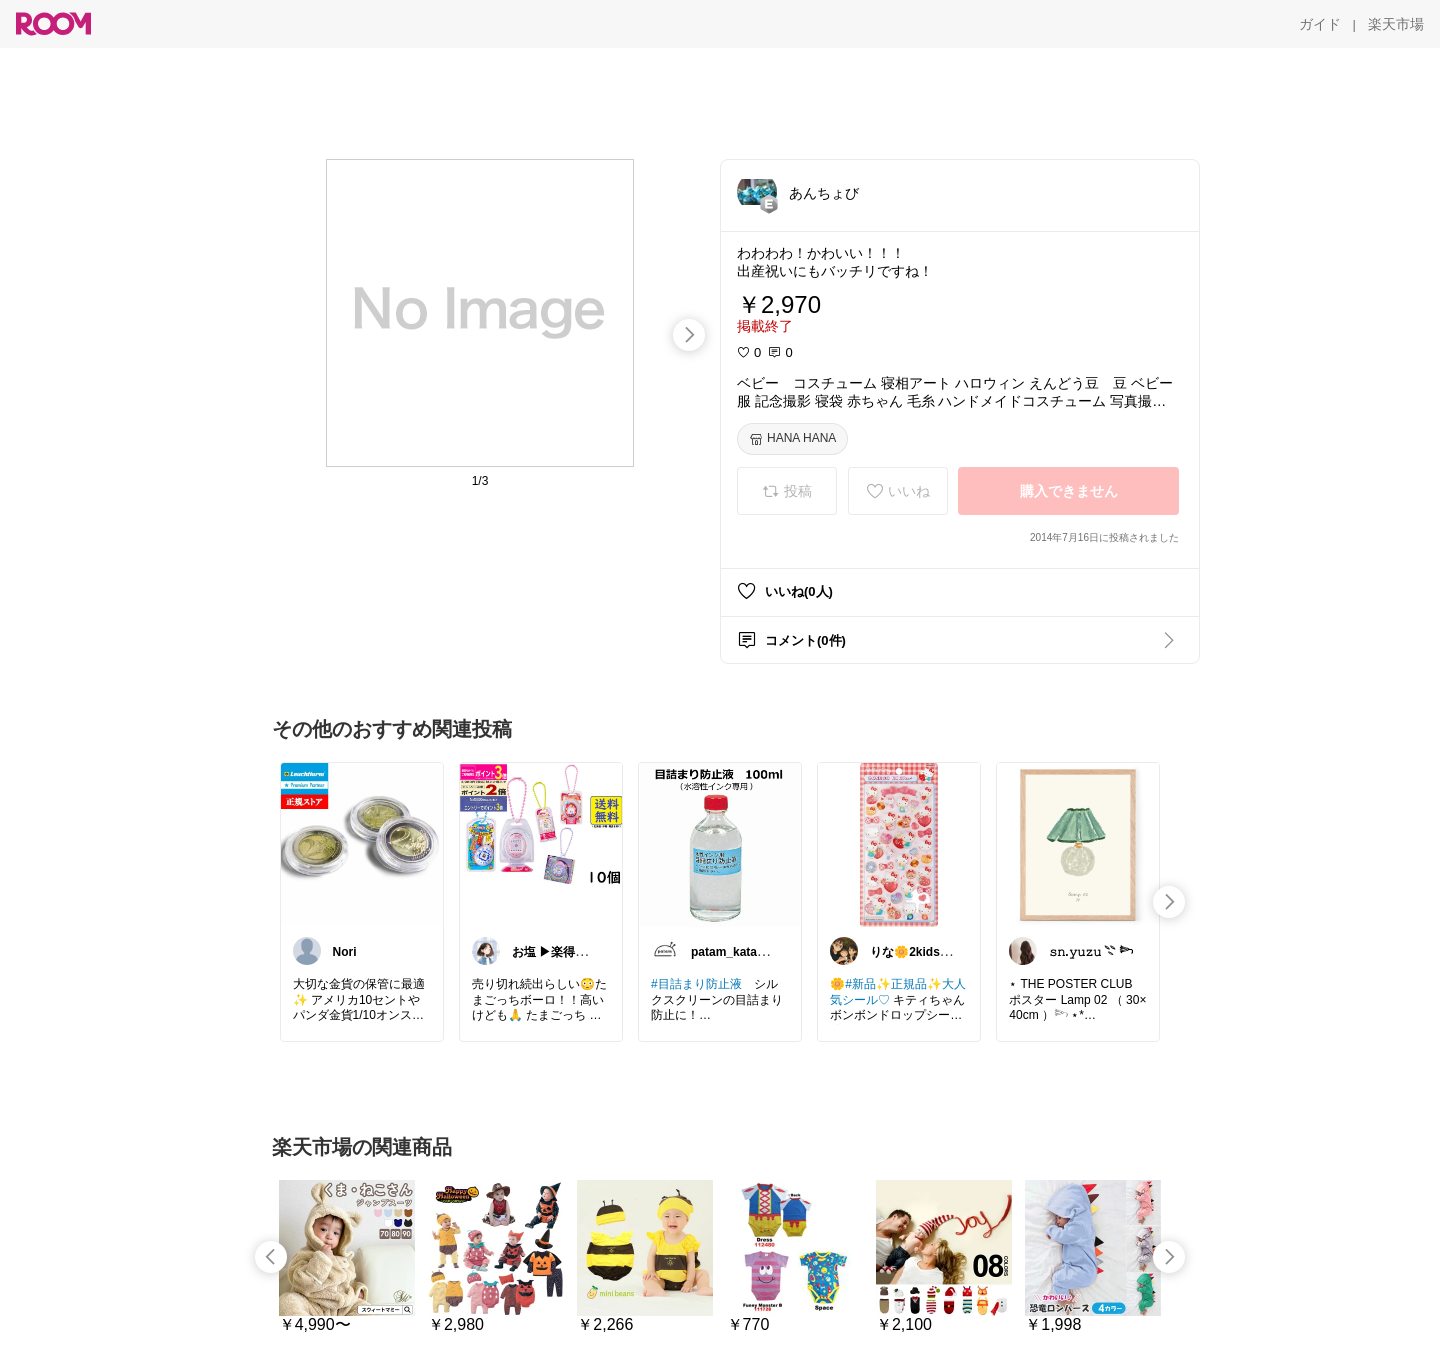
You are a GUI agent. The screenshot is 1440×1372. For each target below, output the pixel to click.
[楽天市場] (1396, 24)
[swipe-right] (689, 335)
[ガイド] (1320, 24)
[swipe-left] (271, 1257)
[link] (362, 844)
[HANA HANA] (792, 439)
